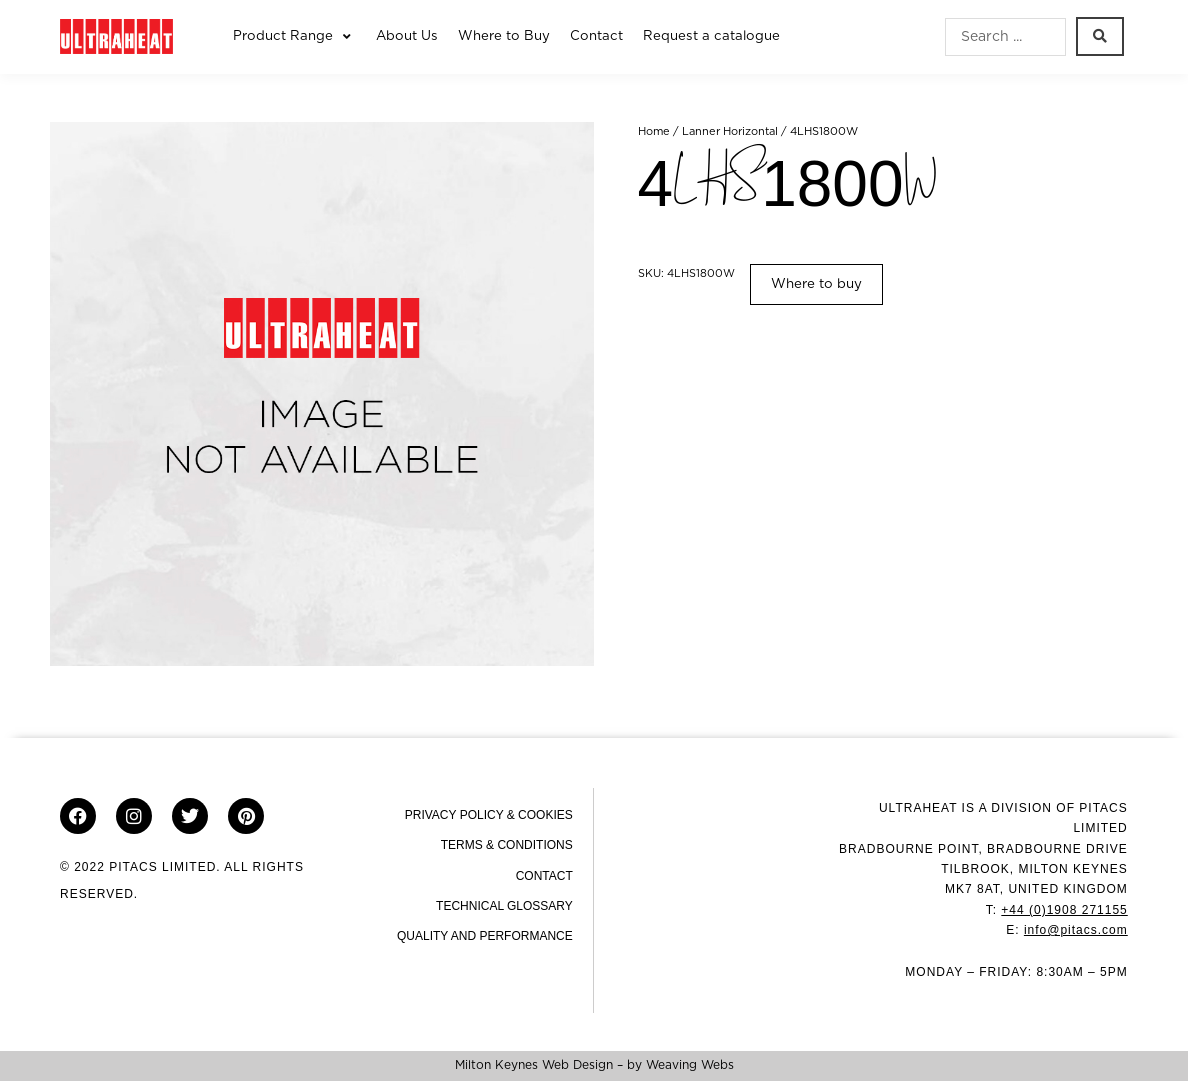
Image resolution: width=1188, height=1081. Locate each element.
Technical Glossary (504, 906)
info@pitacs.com (1076, 930)
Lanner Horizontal (730, 131)
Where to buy (816, 284)
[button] (294, 37)
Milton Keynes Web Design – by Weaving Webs (594, 1065)
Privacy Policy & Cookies (489, 815)
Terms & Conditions (507, 845)
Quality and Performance (485, 936)
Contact (544, 876)
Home (654, 131)
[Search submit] (1100, 36)
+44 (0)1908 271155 (1064, 910)
